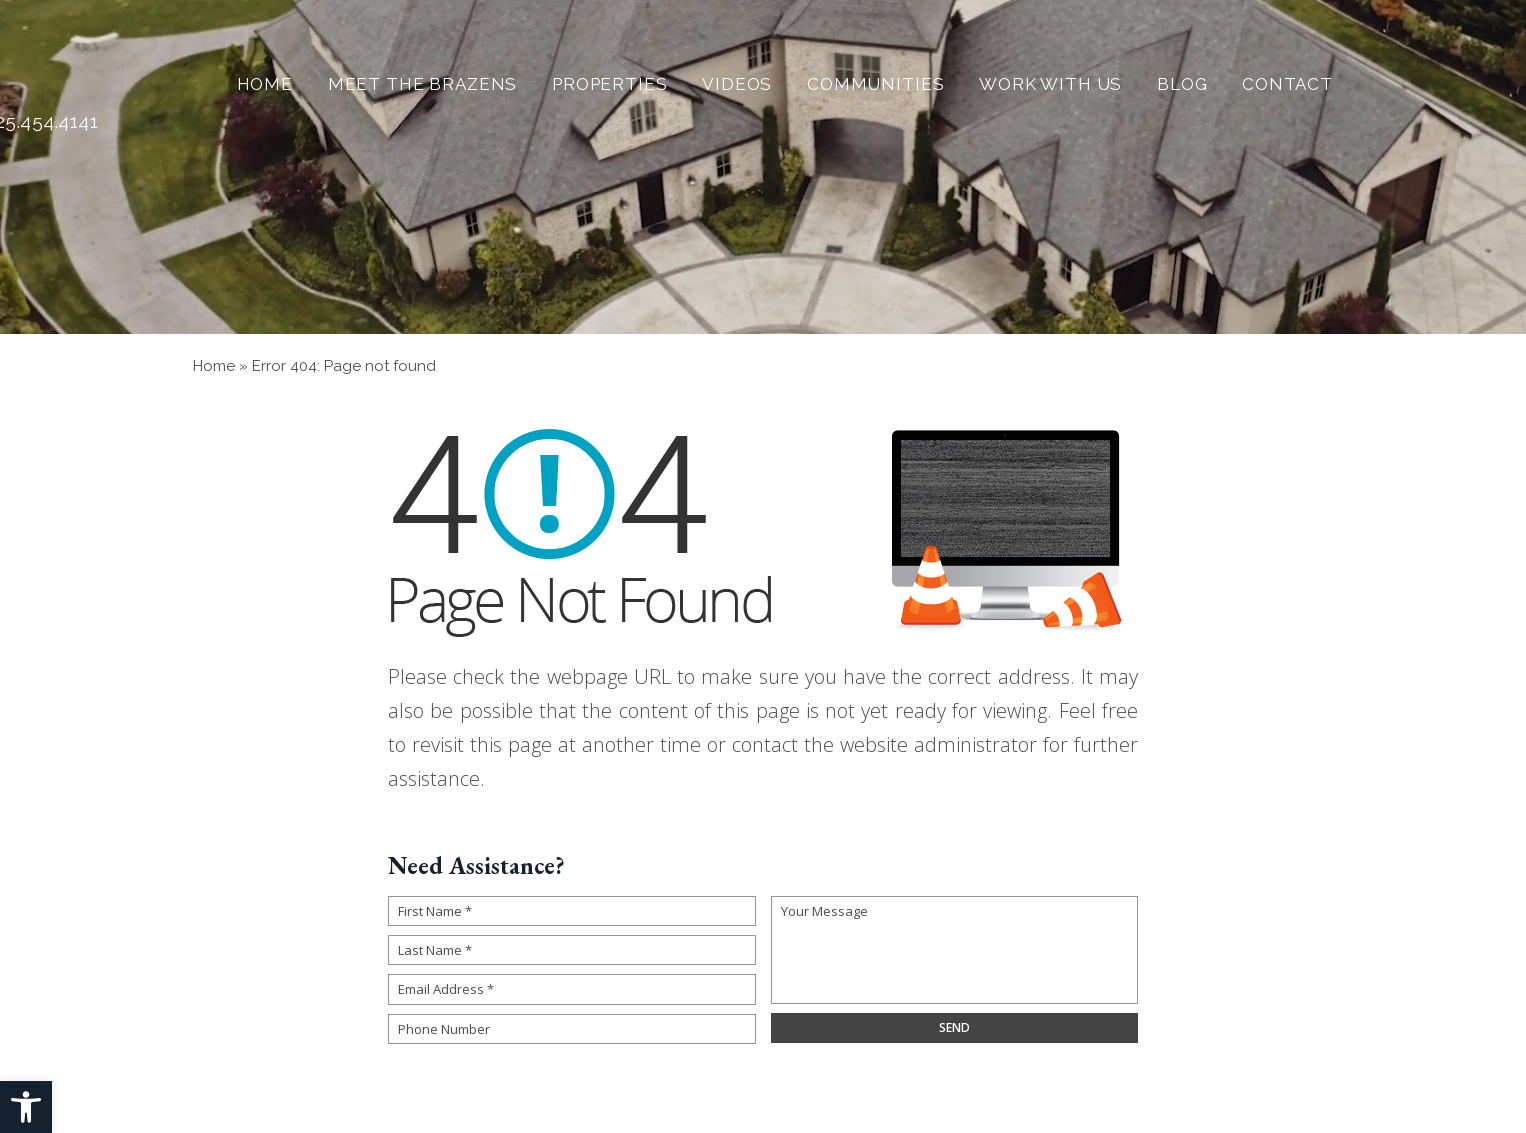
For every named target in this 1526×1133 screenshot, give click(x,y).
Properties (610, 84)
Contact (1287, 84)
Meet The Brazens (423, 84)
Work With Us (1050, 84)
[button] (26, 1107)
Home (265, 84)
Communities (875, 84)
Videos (737, 84)
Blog (1182, 84)
